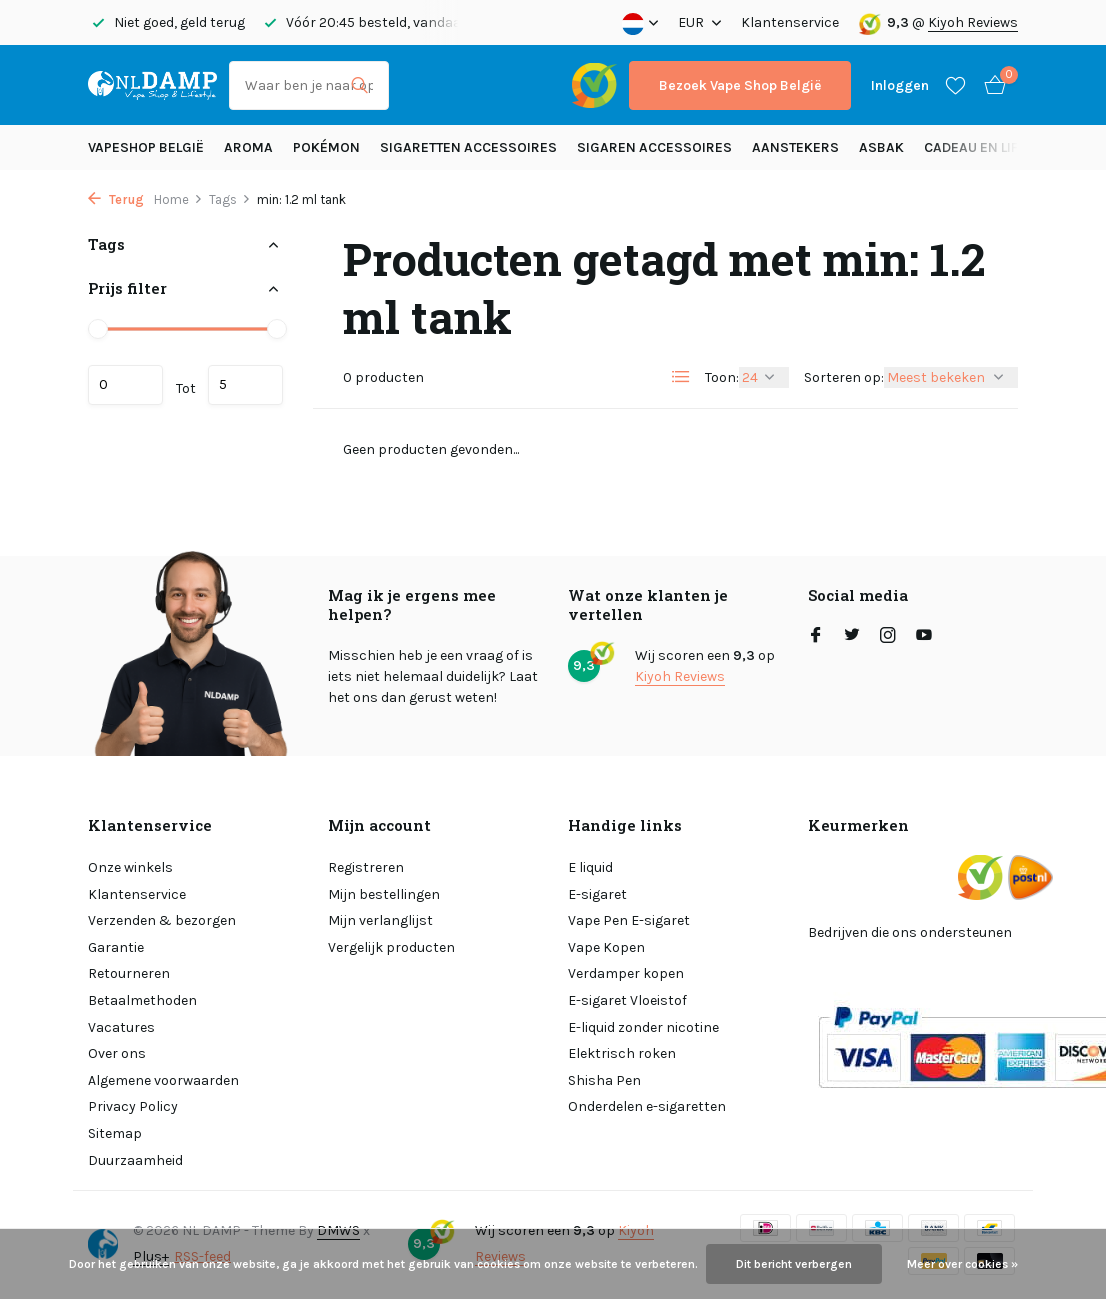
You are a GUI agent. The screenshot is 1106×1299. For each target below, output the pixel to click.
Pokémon (326, 147)
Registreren (366, 867)
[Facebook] (816, 637)
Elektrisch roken (622, 1053)
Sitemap (115, 1133)
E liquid (590, 867)
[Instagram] (888, 637)
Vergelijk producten (391, 947)
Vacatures (121, 1027)
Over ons (117, 1053)
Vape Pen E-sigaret (629, 920)
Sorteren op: (844, 377)
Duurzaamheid (135, 1160)
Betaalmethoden (142, 1000)
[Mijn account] (900, 85)
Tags (230, 199)
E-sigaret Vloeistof (627, 1000)
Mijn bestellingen (384, 894)
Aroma (248, 147)
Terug (116, 199)
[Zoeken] (309, 85)
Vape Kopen (606, 947)
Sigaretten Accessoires (468, 147)
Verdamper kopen (626, 973)
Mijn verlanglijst (380, 920)
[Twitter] (852, 637)
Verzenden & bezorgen (162, 920)
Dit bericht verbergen (794, 1264)
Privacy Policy (133, 1106)
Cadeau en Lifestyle (994, 147)
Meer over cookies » (962, 1264)
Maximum (245, 385)
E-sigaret (597, 894)
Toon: (722, 377)
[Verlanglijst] (955, 85)
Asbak (881, 147)
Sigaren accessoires (654, 147)
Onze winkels (130, 867)
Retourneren (129, 973)
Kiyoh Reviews (973, 22)
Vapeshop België (146, 147)
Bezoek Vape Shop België (740, 85)
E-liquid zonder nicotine (643, 1027)
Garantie (116, 947)
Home (178, 199)
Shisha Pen (604, 1080)
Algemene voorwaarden (163, 1080)
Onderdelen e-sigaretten (647, 1106)
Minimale (125, 385)
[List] (681, 377)
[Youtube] (924, 637)
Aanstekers (795, 147)
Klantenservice (790, 22)
